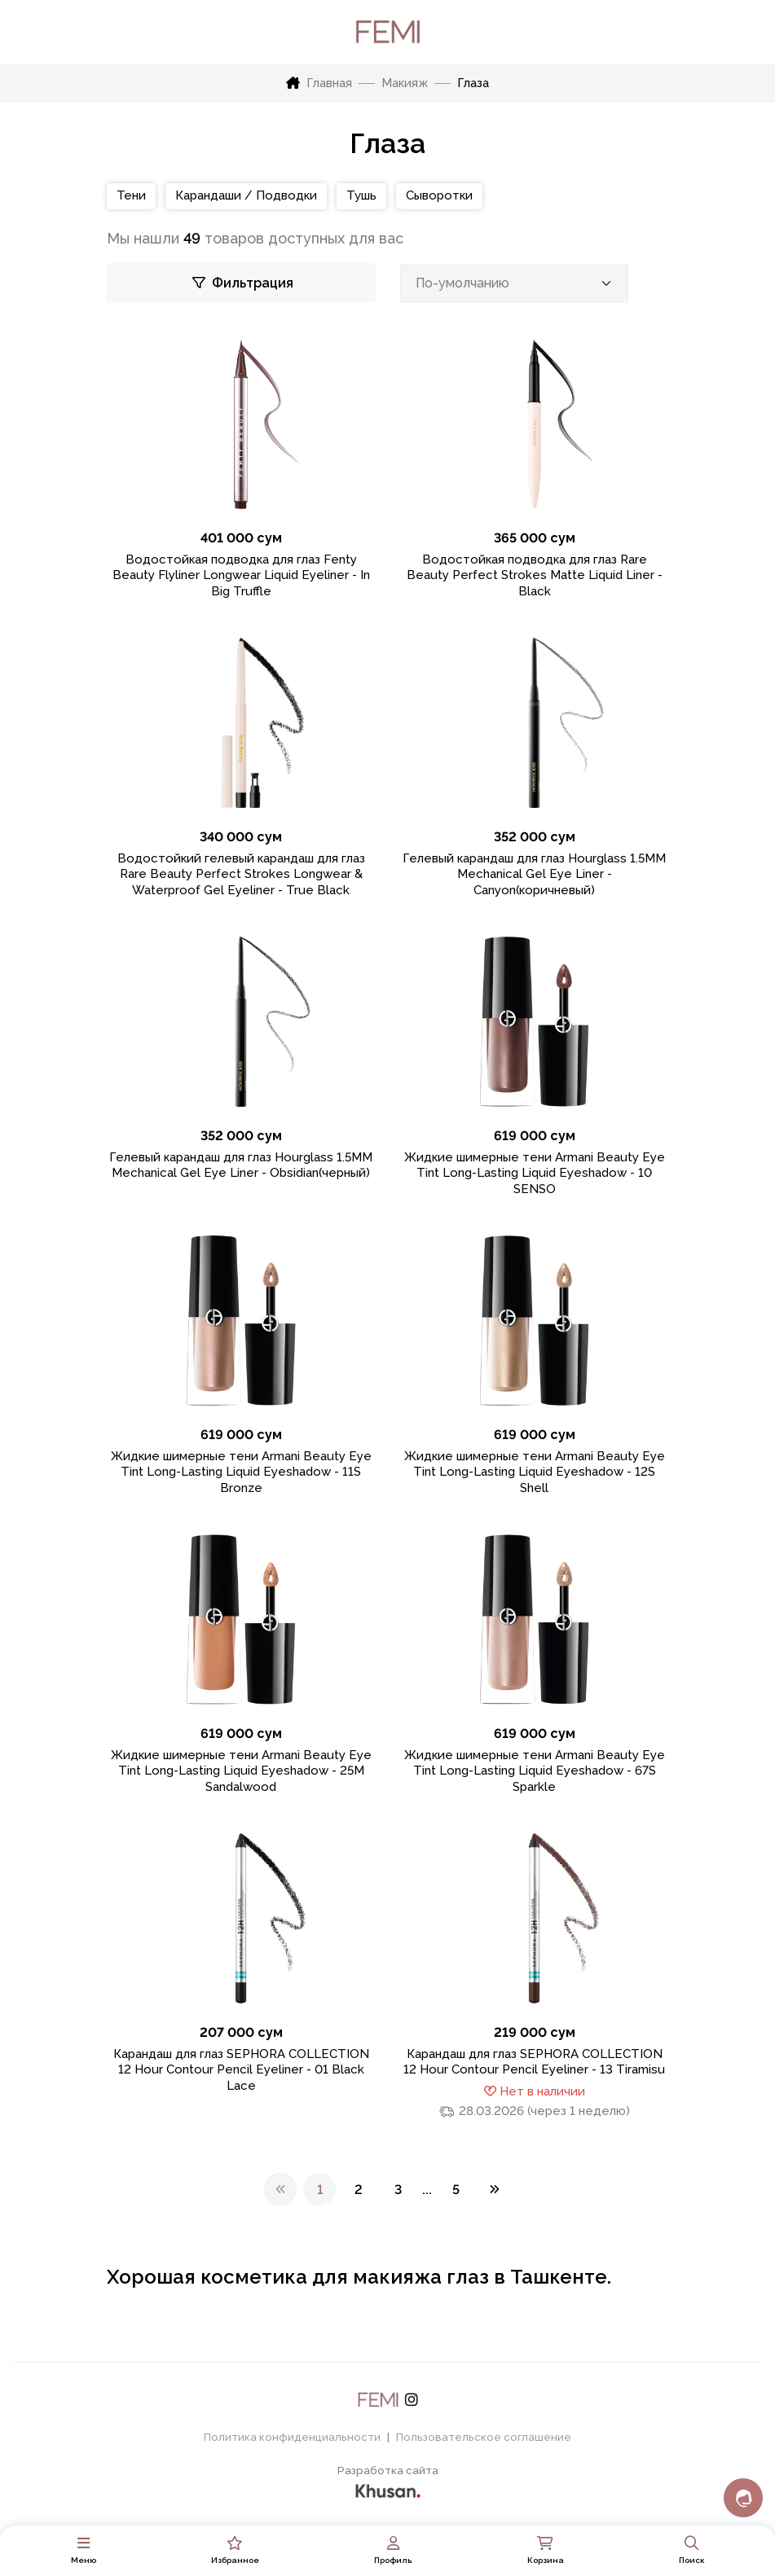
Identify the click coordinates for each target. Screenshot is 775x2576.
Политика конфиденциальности (292, 2437)
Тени (131, 195)
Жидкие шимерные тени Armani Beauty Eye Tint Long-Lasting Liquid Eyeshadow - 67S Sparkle (534, 1771)
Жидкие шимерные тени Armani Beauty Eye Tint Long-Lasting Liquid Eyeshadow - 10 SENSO (534, 1173)
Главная (319, 83)
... (427, 2189)
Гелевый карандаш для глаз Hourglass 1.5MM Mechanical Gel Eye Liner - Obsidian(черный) (240, 1165)
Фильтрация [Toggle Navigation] (242, 283)
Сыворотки (439, 195)
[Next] (494, 2189)
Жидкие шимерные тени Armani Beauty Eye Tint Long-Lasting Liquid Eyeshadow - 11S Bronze (241, 1472)
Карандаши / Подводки (246, 195)
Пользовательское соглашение (483, 2437)
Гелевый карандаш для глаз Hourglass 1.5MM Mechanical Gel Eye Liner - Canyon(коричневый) (534, 874)
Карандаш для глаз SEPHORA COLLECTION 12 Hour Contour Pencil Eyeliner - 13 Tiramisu (534, 2062)
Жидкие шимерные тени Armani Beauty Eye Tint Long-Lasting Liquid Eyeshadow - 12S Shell (534, 1472)
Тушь (361, 195)
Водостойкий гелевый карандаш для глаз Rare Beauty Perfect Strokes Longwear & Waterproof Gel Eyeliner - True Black (241, 874)
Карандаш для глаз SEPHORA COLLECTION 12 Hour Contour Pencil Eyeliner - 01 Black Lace (241, 2070)
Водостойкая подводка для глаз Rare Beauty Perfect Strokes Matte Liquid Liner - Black (535, 575)
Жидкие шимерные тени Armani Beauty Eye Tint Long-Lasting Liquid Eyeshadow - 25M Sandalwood (241, 1771)
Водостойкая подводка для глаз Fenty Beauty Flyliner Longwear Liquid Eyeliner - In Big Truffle (241, 575)
